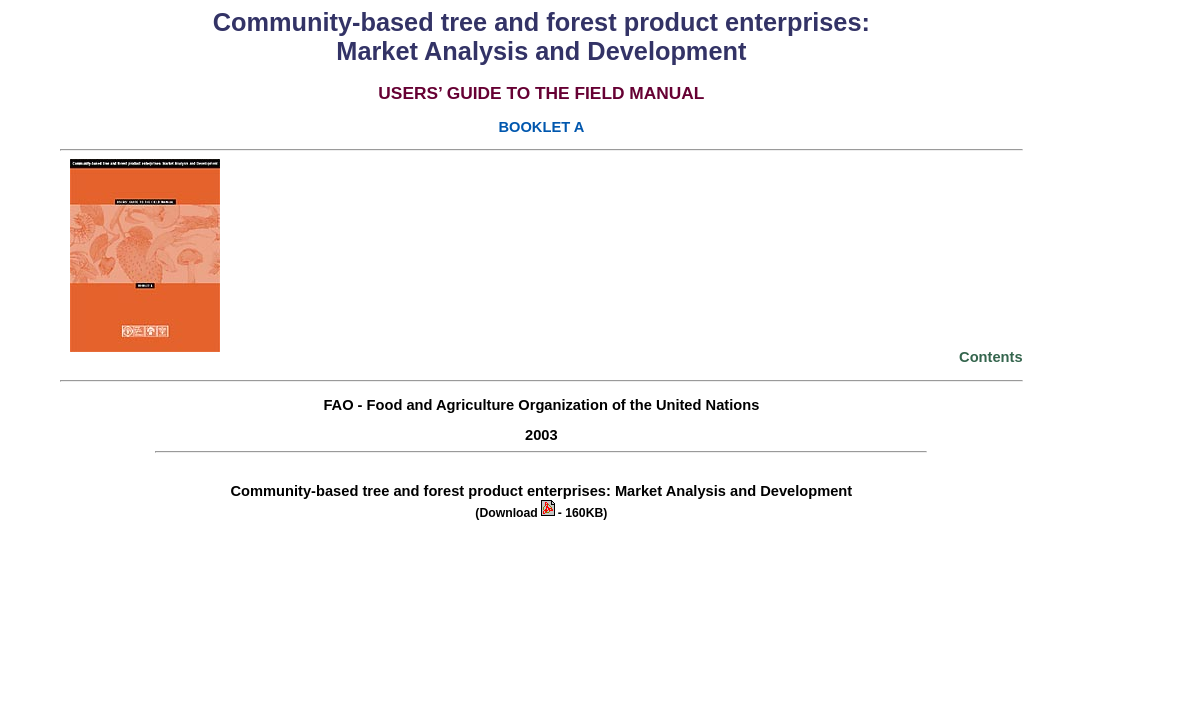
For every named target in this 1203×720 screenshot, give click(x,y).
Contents (991, 357)
